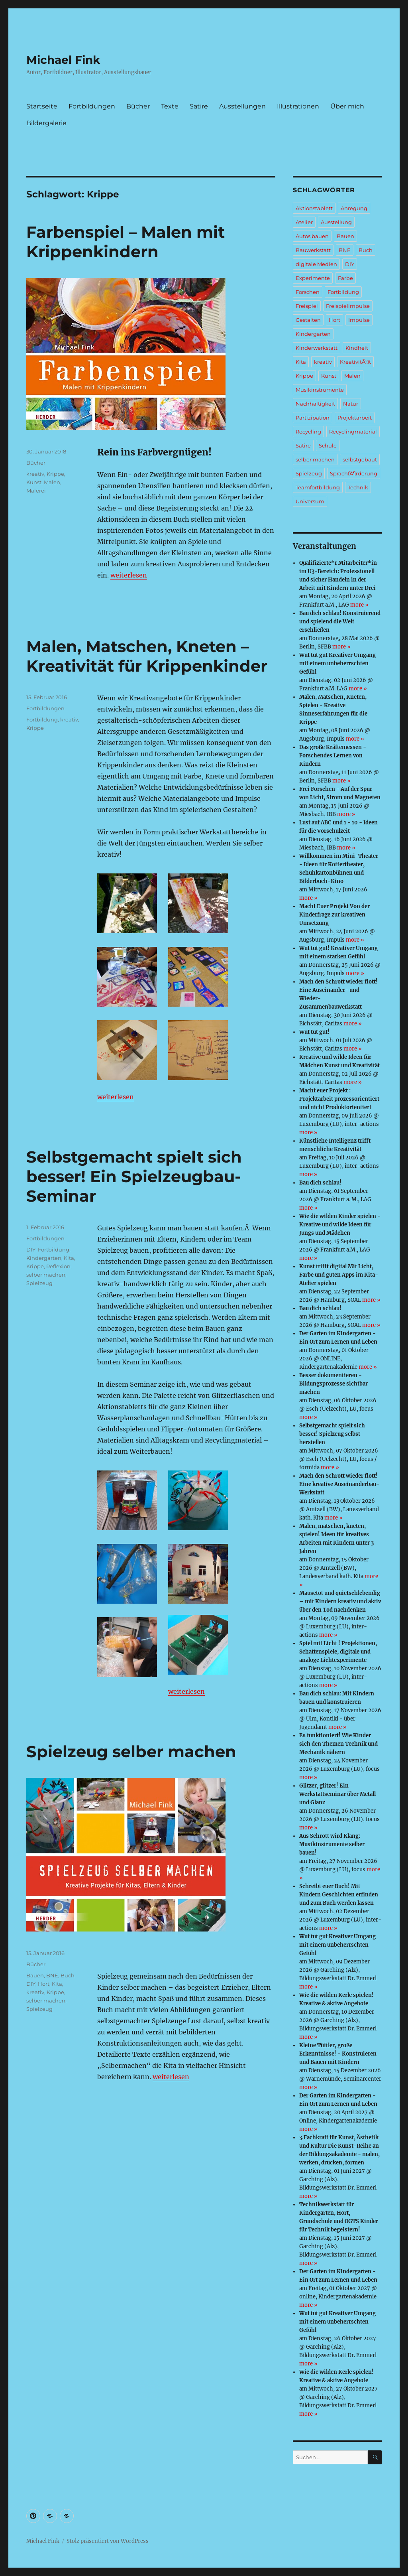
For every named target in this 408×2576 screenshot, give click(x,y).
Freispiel (307, 306)
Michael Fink (63, 60)
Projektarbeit (354, 417)
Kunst (33, 482)
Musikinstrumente (320, 389)
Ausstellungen (242, 106)
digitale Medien (316, 264)
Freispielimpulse (348, 306)
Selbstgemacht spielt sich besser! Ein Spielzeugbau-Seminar (134, 1176)
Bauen (35, 1975)
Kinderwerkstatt (316, 348)
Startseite (41, 106)
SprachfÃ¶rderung (353, 473)
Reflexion (58, 1266)
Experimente (313, 278)
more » (359, 604)
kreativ (35, 474)
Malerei (36, 490)
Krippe (55, 474)
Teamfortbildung (318, 487)
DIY (30, 1249)
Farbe (345, 278)
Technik (358, 487)
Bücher (138, 106)
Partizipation (313, 417)
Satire (199, 106)
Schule (328, 445)
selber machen (45, 1274)
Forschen (308, 292)
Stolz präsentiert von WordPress (108, 2541)
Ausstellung (336, 222)
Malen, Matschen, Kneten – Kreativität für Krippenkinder (146, 656)
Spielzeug (39, 1283)
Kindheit (356, 348)
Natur (350, 403)
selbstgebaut (360, 459)
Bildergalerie (46, 123)
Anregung (354, 208)
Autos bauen (312, 236)
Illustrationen (298, 106)
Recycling (308, 431)
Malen (52, 482)
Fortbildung (42, 719)
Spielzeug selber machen (131, 1751)
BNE (52, 1975)
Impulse (359, 320)
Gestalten (308, 320)
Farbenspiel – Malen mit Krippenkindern (125, 241)
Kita (69, 1258)
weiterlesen (128, 575)
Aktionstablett (314, 208)
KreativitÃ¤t (355, 362)
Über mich (347, 106)
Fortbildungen (92, 106)
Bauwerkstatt (313, 250)
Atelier (304, 222)
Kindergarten (43, 1258)
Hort (43, 1984)
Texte (169, 106)
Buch (68, 1975)
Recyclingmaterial (353, 431)
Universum (310, 501)
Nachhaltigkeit (315, 403)
